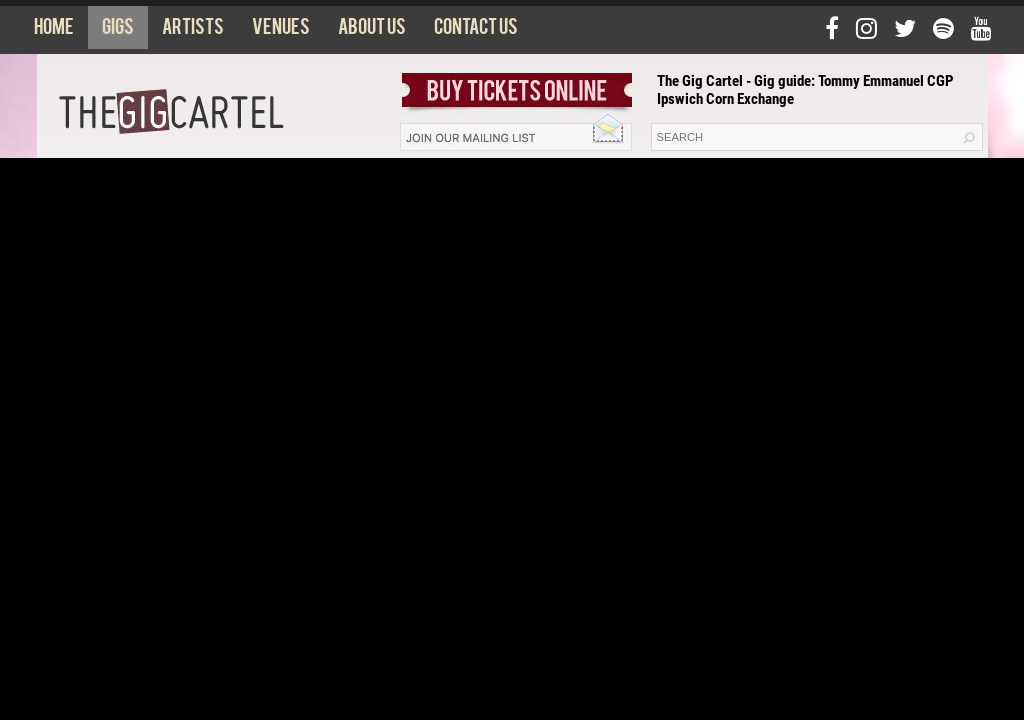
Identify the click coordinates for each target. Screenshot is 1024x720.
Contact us (476, 31)
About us (372, 31)
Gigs (118, 31)
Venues (281, 31)
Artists (193, 31)
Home (54, 31)
